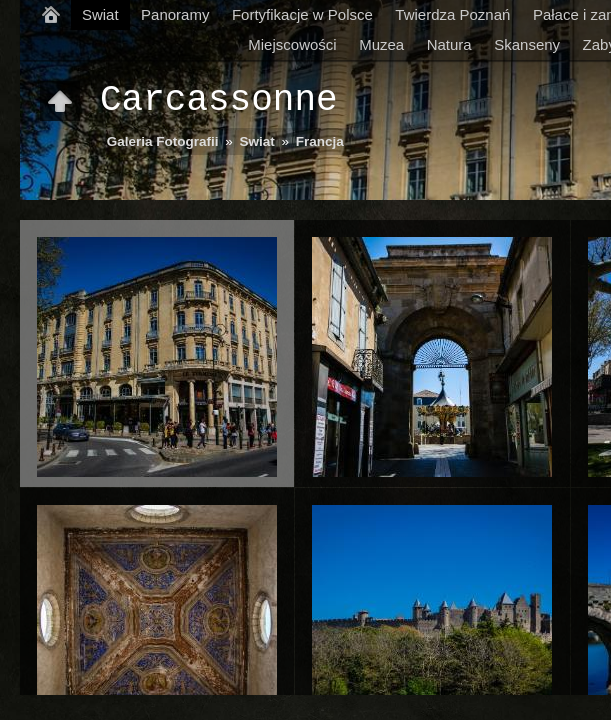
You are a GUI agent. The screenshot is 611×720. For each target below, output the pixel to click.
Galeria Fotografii (163, 141)
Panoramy (175, 14)
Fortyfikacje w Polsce (302, 14)
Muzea (381, 44)
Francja (320, 141)
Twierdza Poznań (452, 14)
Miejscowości (292, 44)
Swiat (100, 14)
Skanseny (527, 44)
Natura (449, 44)
